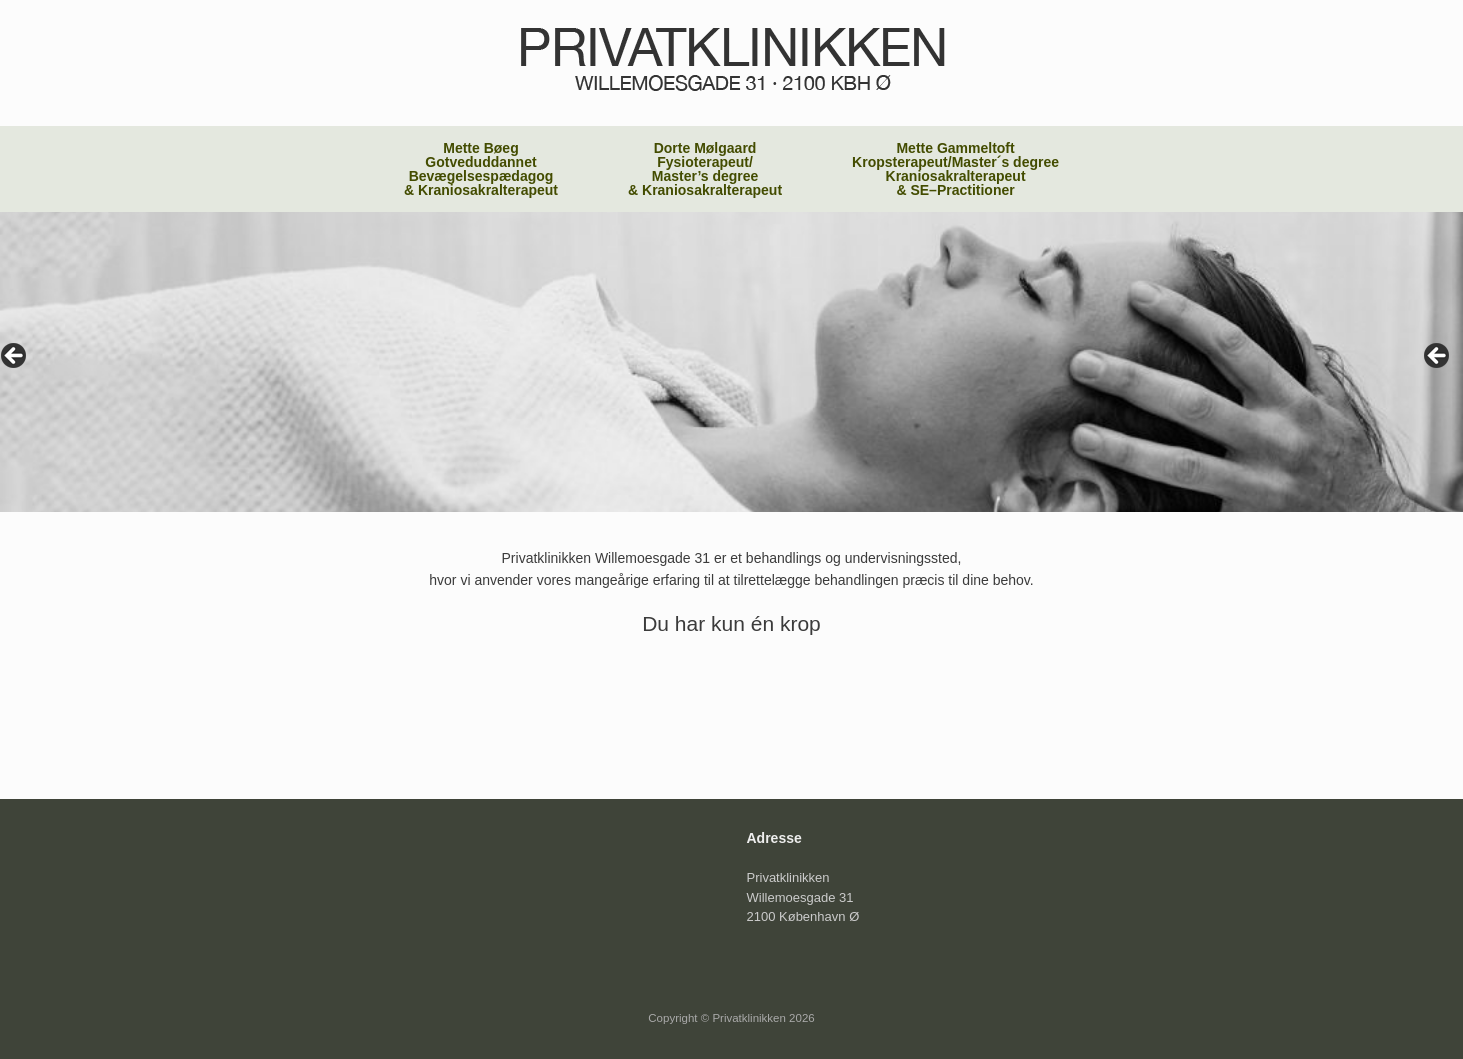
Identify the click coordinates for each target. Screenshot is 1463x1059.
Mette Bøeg (481, 169)
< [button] (15, 357)
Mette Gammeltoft (955, 169)
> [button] (1438, 357)
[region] (731, 362)
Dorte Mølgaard (705, 169)
